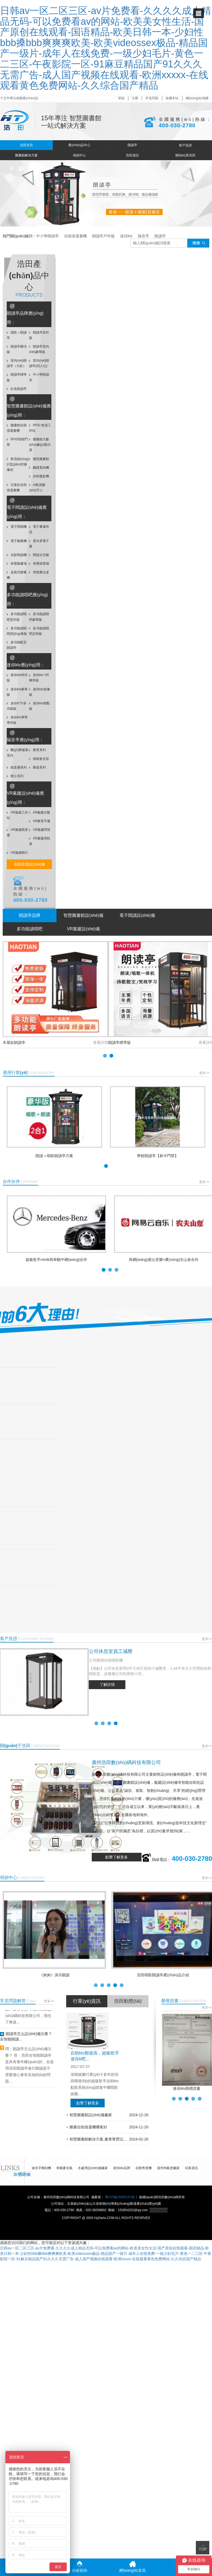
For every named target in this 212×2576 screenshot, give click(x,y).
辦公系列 (15, 776)
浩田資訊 (132, 155)
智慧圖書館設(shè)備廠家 (89, 2115)
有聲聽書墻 (17, 563)
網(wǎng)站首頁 (132, 2566)
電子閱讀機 (17, 527)
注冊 (135, 98)
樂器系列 (37, 767)
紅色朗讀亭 (17, 389)
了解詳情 (107, 1684)
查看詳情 (100, 1042)
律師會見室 (39, 759)
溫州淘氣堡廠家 (168, 2168)
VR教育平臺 (39, 821)
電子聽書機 (17, 541)
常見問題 (152, 98)
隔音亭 (143, 236)
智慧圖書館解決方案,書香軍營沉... (96, 2139)
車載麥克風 (64, 2168)
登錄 (121, 98)
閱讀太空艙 (39, 555)
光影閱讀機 (17, 555)
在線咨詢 (79, 2566)
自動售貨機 (144, 2168)
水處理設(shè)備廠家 (93, 2168)
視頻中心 (79, 155)
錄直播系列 (17, 767)
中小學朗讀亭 (47, 236)
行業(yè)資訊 (87, 2001)
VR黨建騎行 (17, 853)
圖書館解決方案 (26, 155)
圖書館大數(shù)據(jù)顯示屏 (40, 444)
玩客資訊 (191, 2168)
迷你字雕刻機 (41, 2168)
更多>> (204, 1073)
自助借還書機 (75, 236)
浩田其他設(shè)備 (29, 864)
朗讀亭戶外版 (103, 236)
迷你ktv (126, 236)
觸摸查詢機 (39, 467)
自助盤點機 (39, 476)
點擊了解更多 (116, 1857)
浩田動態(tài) (128, 2001)
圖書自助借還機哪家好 (86, 2127)
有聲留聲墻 (39, 563)
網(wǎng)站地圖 (197, 98)
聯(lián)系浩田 (185, 155)
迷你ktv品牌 (121, 2168)
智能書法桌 (39, 572)
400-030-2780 (177, 125)
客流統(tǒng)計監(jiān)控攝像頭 (18, 464)
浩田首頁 (26, 145)
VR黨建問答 (39, 830)
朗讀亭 (132, 145)
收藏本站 (172, 98)
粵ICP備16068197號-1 (121, 2197)
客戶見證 (185, 145)
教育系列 (37, 750)
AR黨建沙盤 (39, 812)
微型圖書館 (39, 459)
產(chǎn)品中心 (79, 145)
